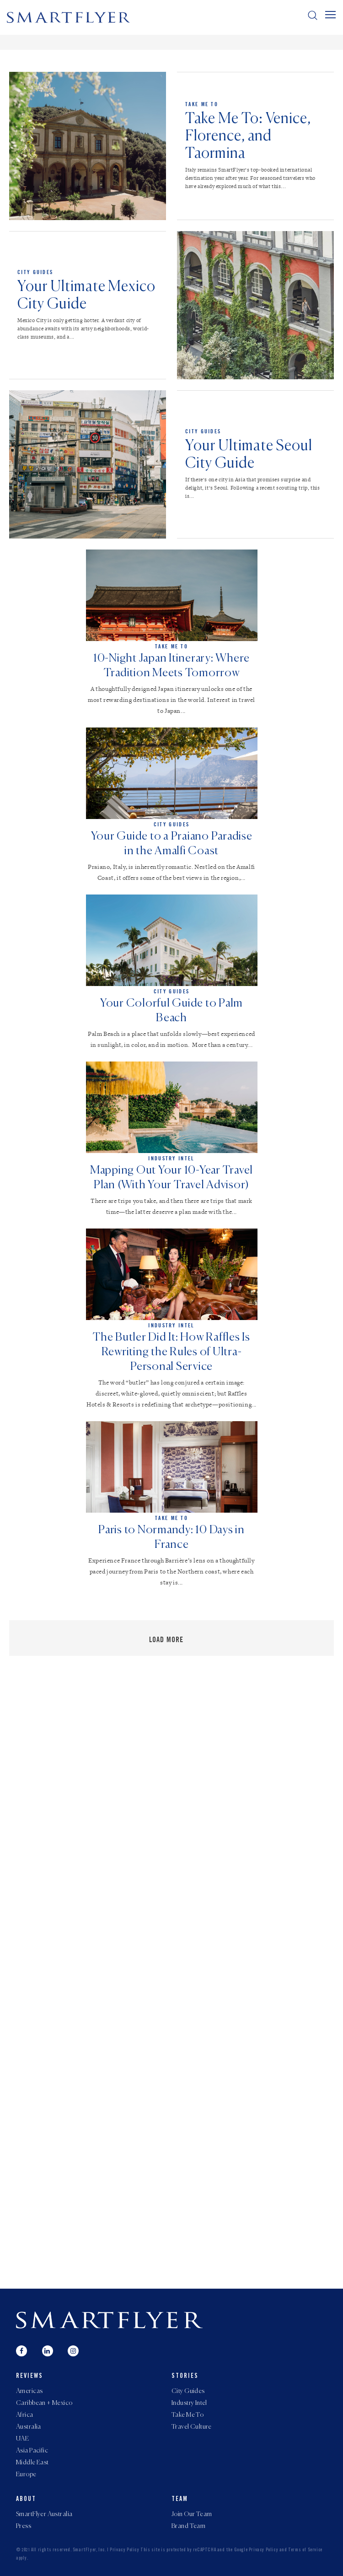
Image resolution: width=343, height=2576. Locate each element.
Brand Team (188, 2526)
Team (180, 2499)
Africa (24, 2415)
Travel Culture (192, 2427)
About (26, 2499)
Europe (26, 2474)
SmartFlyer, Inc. (89, 2550)
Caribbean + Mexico (44, 2403)
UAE (22, 2439)
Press (23, 2526)
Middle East (32, 2462)
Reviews (29, 2376)
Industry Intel (189, 2403)
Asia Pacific (32, 2450)
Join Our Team (192, 2514)
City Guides (35, 271)
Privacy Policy (125, 2550)
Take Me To (201, 104)
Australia (28, 2427)
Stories (185, 2376)
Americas (29, 2391)
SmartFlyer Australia (44, 2514)
